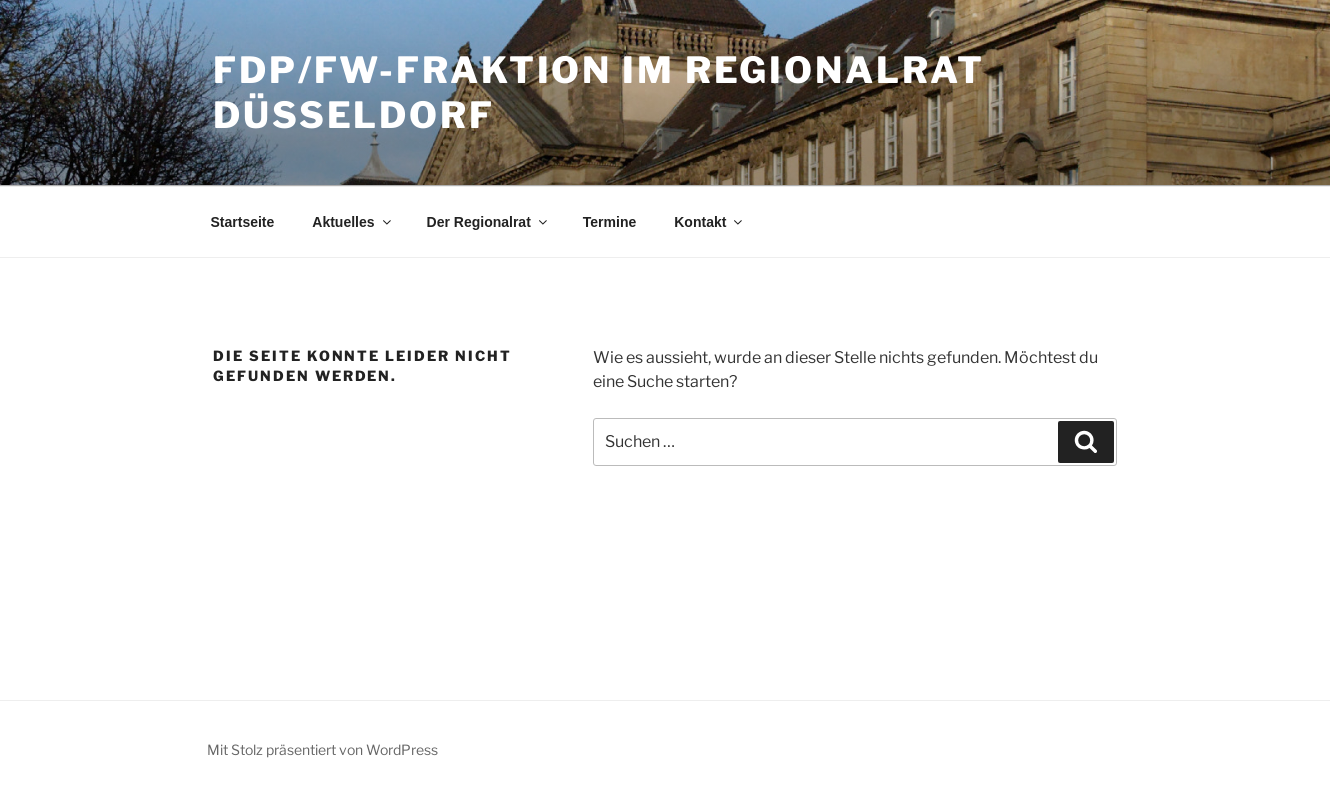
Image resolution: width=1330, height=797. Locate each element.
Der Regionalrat (488, 222)
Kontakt (709, 222)
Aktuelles (352, 222)
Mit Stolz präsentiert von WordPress (322, 749)
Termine (609, 222)
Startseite (243, 222)
